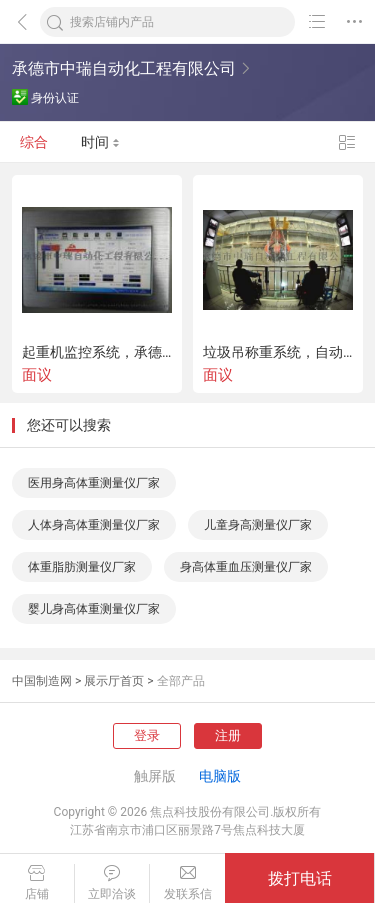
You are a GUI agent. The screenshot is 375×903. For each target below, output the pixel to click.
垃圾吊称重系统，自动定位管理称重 (278, 352)
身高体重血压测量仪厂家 (246, 567)
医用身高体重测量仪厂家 (94, 483)
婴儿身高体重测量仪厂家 (94, 609)
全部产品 (181, 681)
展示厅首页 (114, 681)
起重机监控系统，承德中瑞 (97, 352)
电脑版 (220, 776)
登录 (147, 735)
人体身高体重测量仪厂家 (94, 525)
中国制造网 (42, 681)
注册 (228, 735)
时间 (100, 142)
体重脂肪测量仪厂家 (82, 567)
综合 (34, 142)
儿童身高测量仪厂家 (258, 525)
